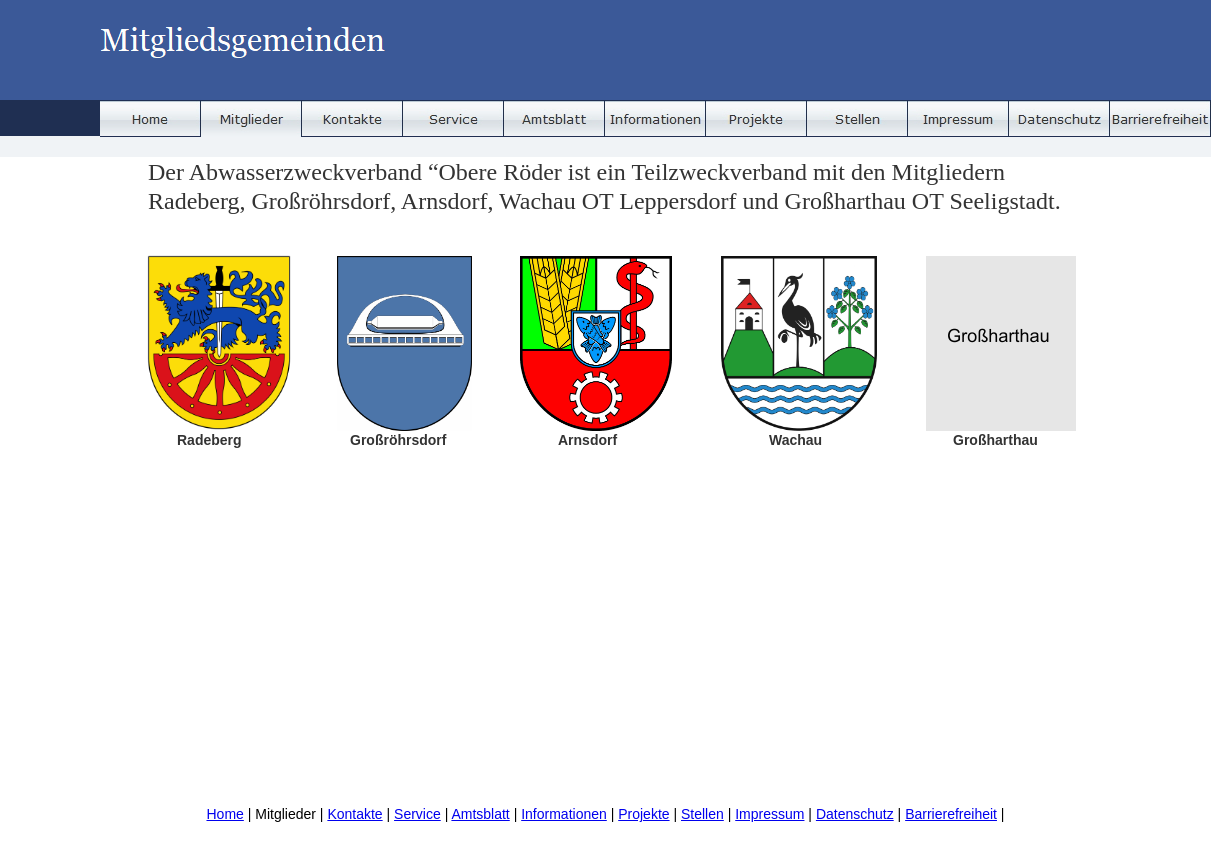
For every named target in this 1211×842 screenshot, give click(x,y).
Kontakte (354, 814)
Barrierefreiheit (951, 814)
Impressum (769, 814)
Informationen (564, 814)
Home (224, 814)
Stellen (702, 814)
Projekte (643, 814)
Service (417, 814)
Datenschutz (855, 814)
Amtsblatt (480, 814)
